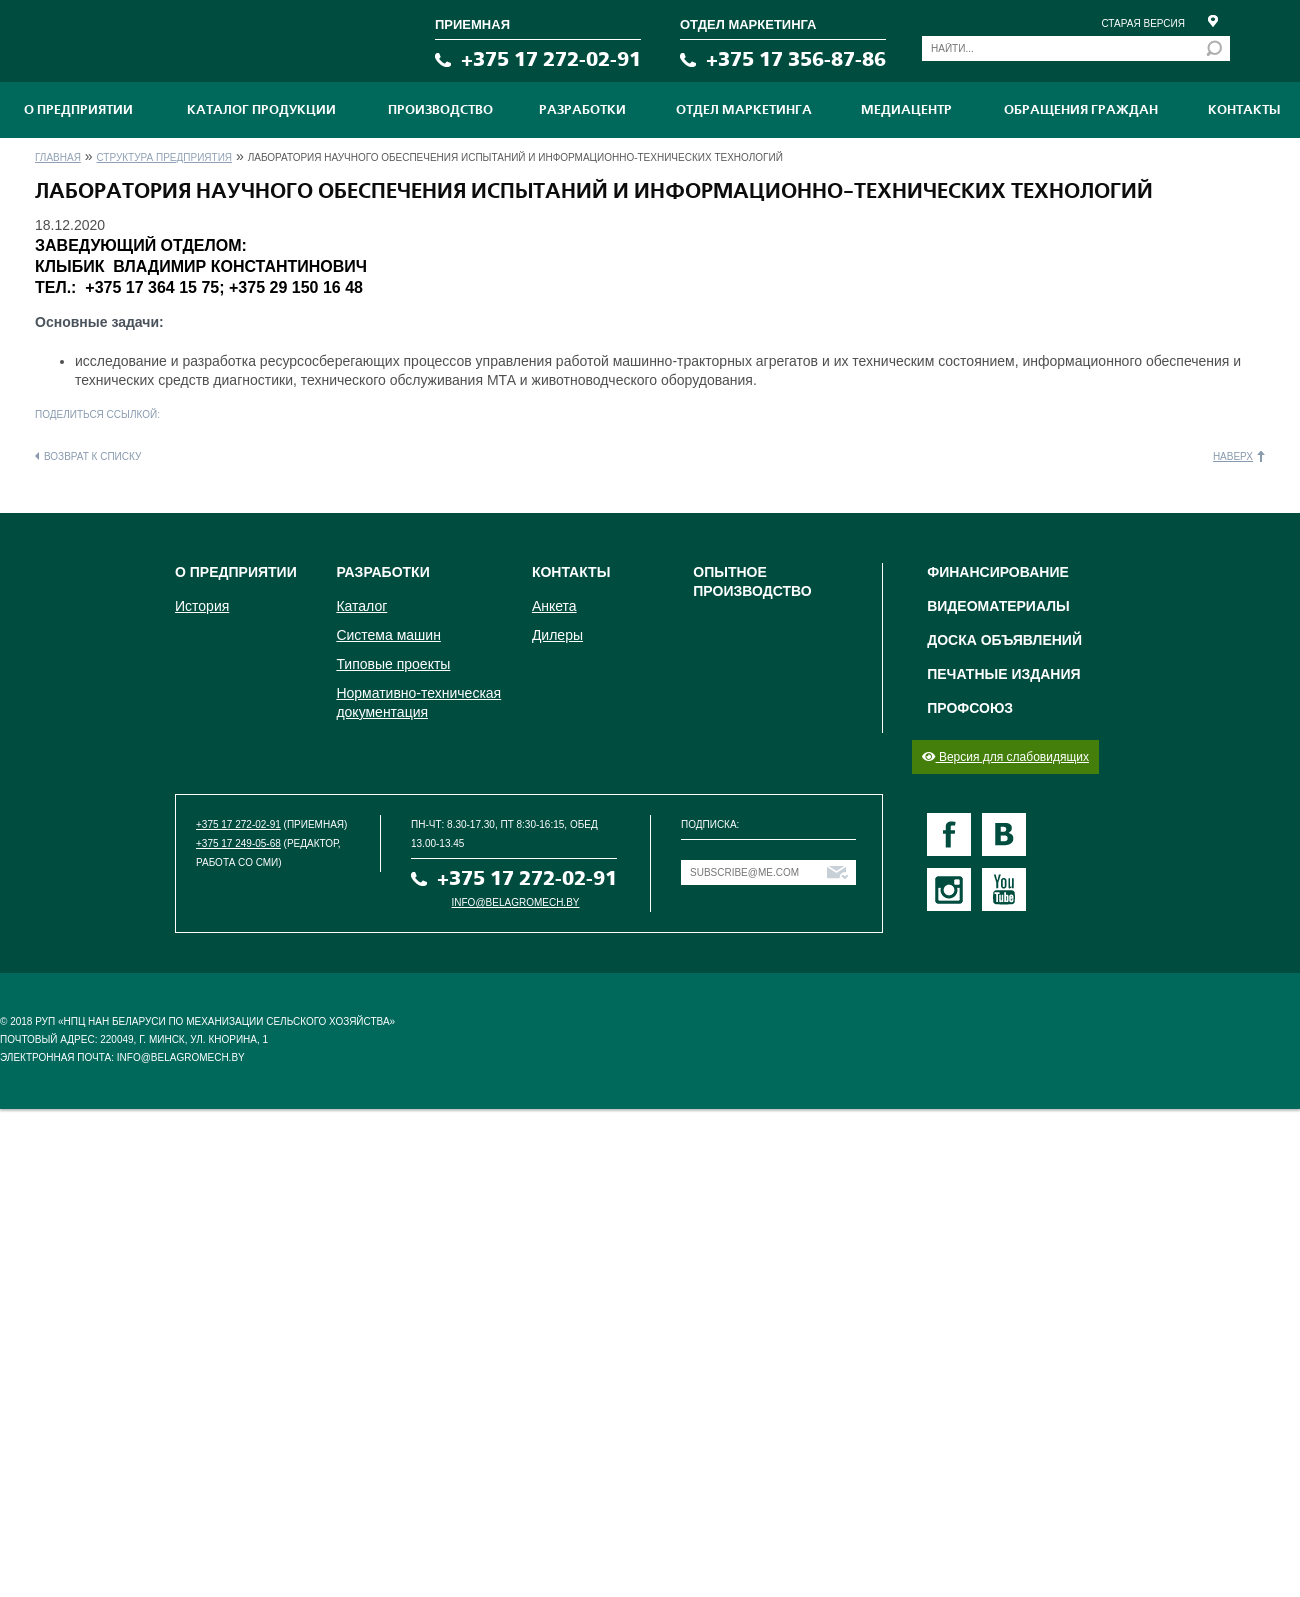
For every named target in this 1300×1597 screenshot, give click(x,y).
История (202, 606)
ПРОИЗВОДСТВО (440, 110)
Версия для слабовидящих (1005, 757)
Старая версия (1143, 23)
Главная (58, 157)
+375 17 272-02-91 (551, 59)
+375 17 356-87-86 (796, 59)
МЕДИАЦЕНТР (906, 110)
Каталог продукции (261, 110)
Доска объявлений (1004, 640)
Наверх (1233, 456)
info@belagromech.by (516, 902)
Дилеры (557, 635)
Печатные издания (1003, 674)
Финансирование (998, 572)
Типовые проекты (393, 664)
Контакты (1244, 110)
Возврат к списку (92, 456)
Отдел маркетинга (744, 110)
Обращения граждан (1081, 110)
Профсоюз (970, 708)
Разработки (582, 110)
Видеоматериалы (998, 606)
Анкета (554, 606)
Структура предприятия (164, 157)
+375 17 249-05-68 (238, 843)
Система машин (388, 635)
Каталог (361, 606)
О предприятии (78, 110)
